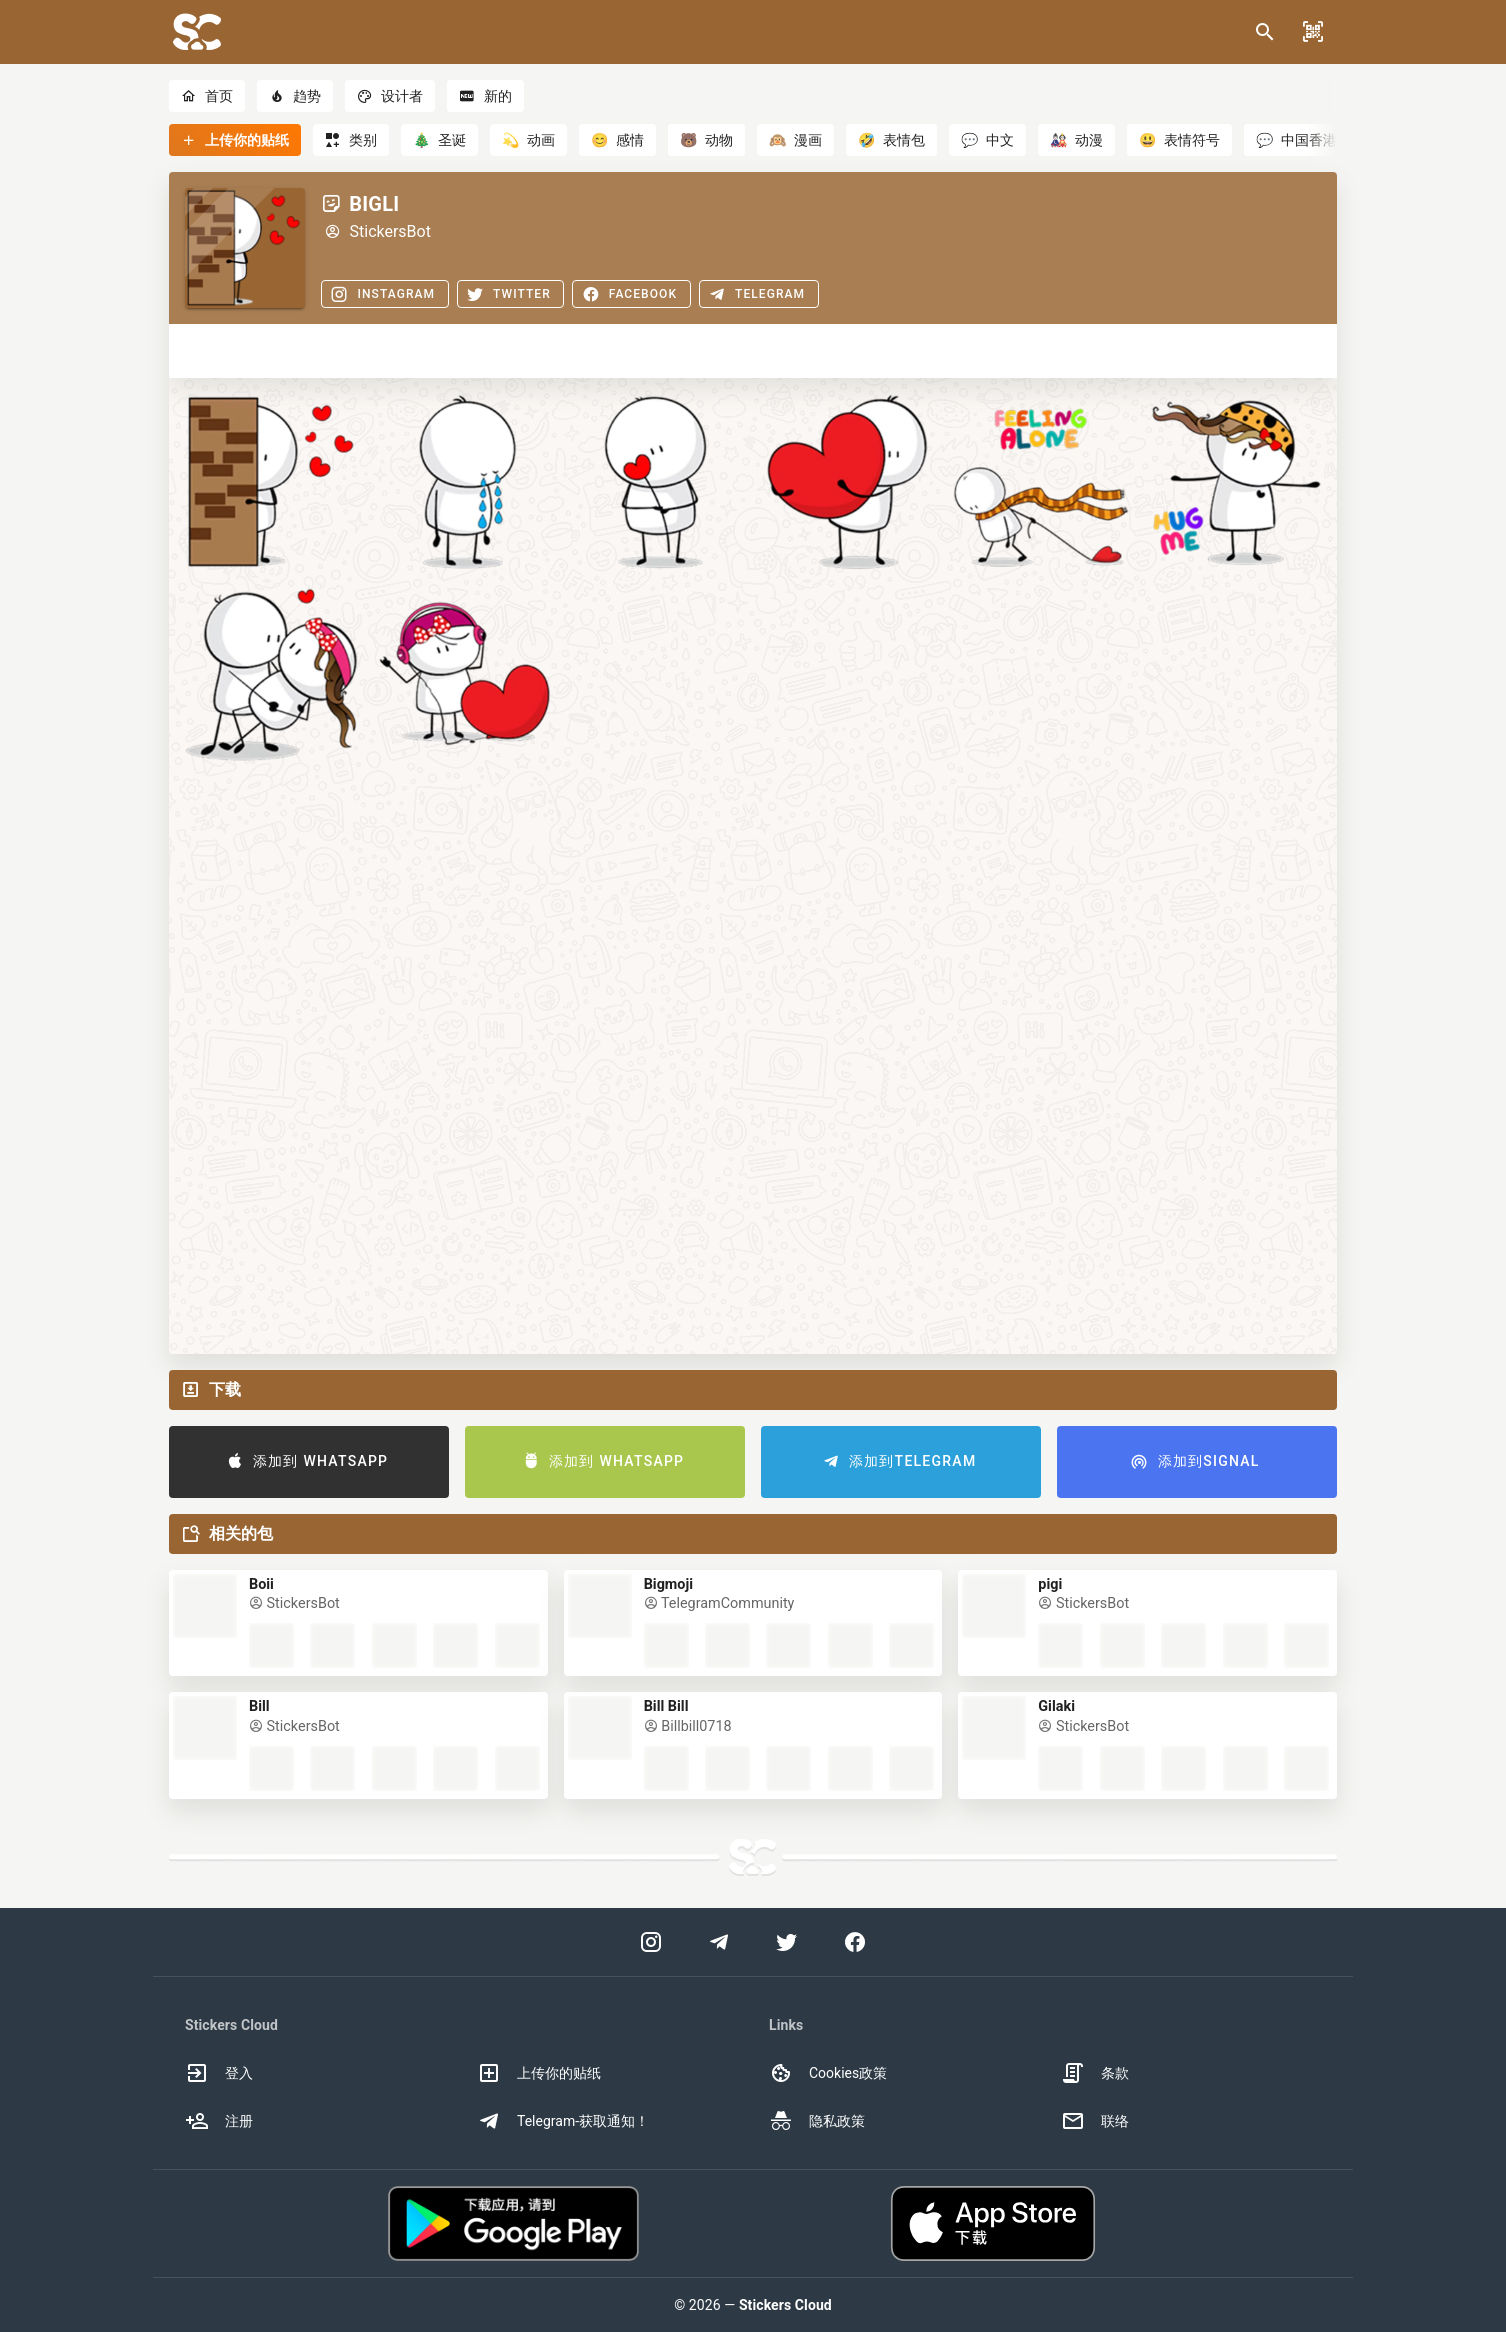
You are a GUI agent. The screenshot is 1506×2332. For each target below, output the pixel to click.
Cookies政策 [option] (828, 2073)
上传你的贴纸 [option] (539, 2073)
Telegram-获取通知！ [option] (563, 2121)
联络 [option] (1095, 2121)
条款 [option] (1095, 2073)
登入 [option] (219, 2073)
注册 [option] (219, 2121)
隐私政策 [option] (817, 2121)
